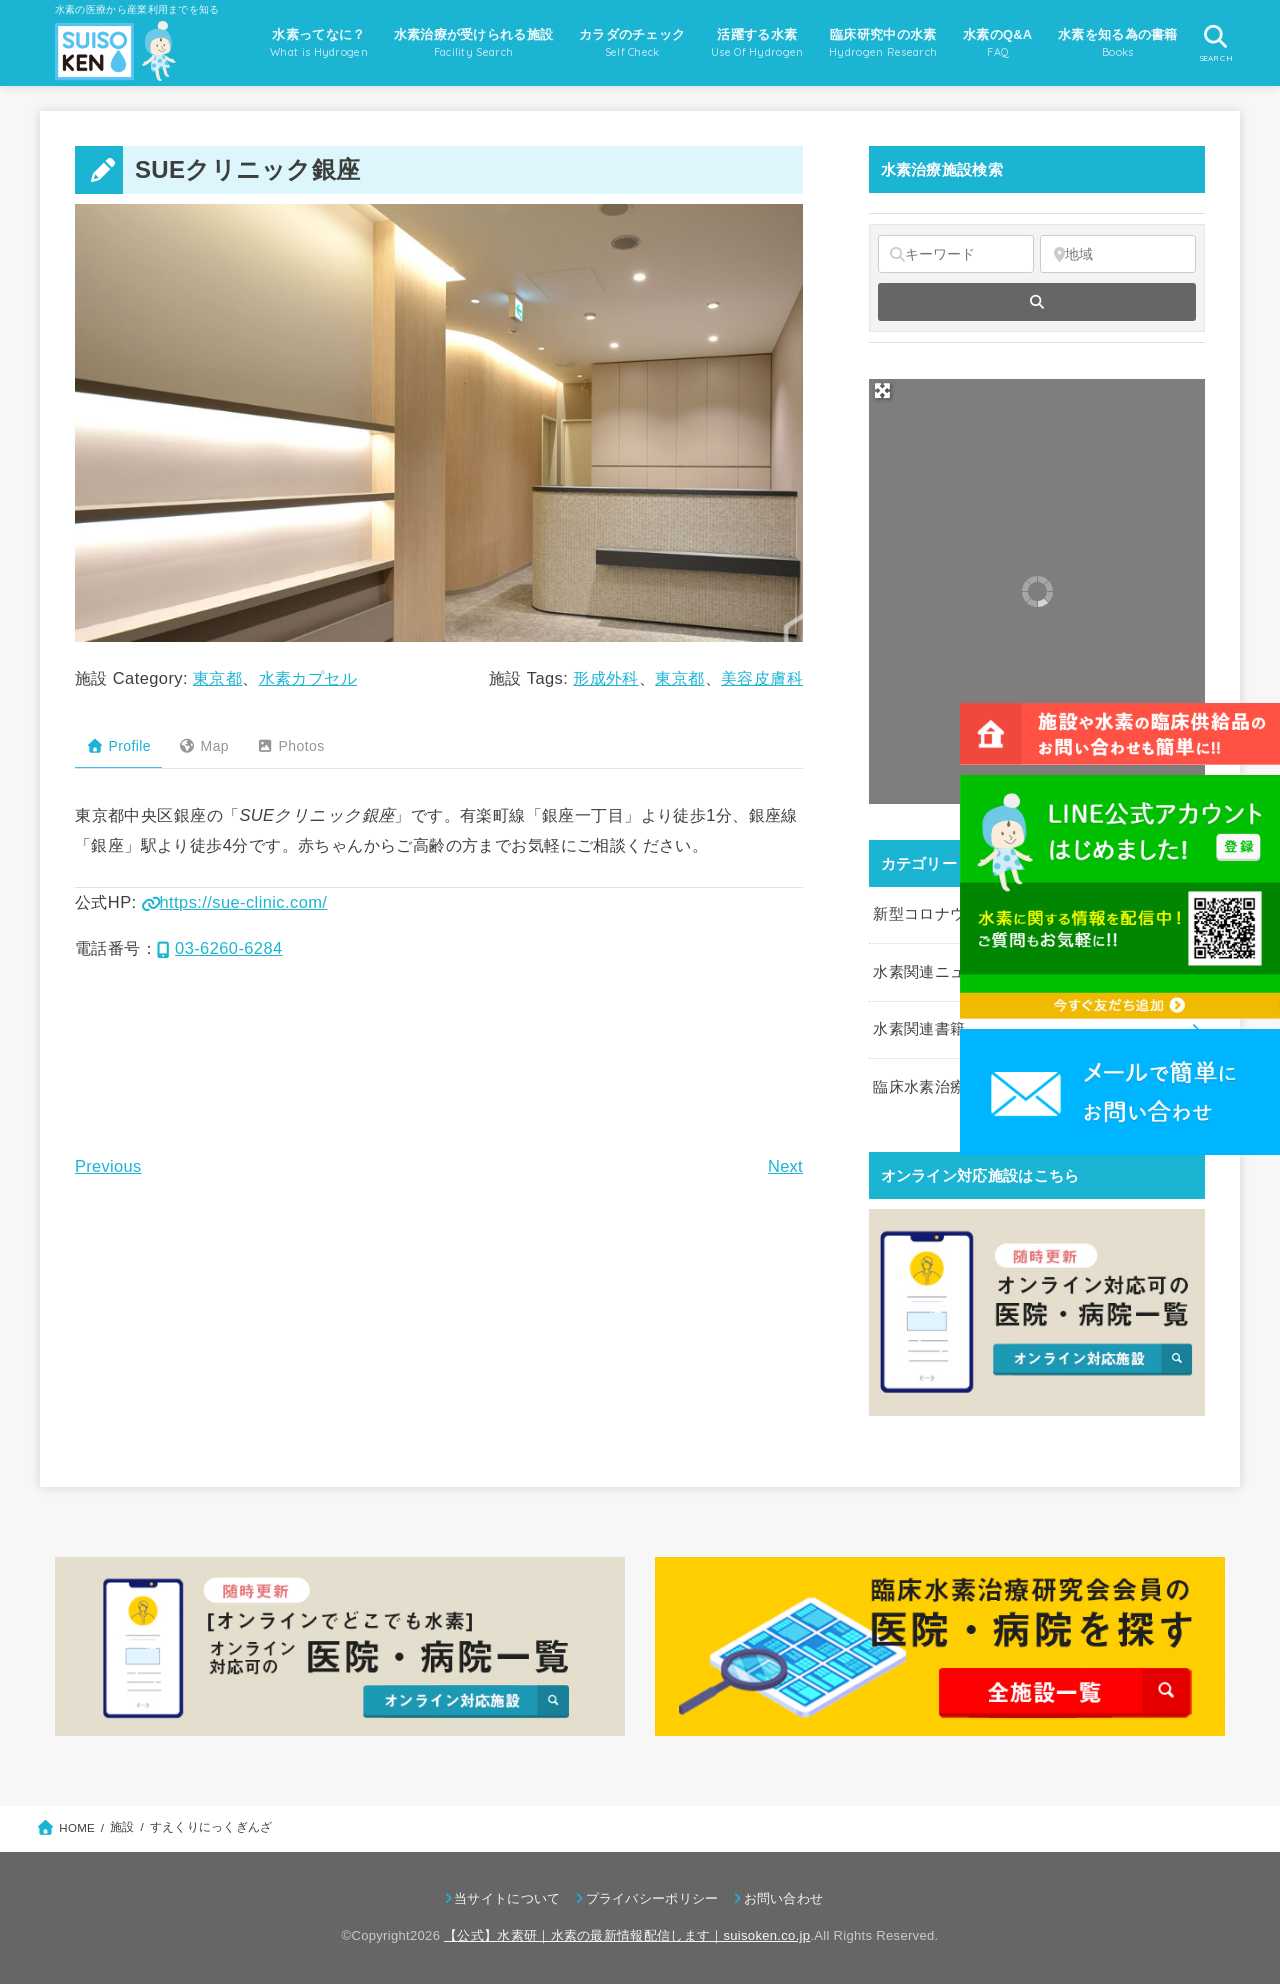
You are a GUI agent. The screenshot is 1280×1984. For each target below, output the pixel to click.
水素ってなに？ (319, 45)
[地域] (1118, 254)
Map (203, 746)
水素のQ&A (997, 45)
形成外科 (606, 678)
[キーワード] (956, 254)
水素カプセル (308, 678)
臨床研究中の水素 (883, 45)
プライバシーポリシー (652, 1898)
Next (785, 1166)
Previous (108, 1166)
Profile (118, 746)
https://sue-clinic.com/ (235, 902)
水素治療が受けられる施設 (474, 45)
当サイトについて (507, 1898)
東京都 (217, 678)
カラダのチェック (632, 45)
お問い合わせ (784, 1898)
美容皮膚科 (762, 678)
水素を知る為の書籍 (1118, 45)
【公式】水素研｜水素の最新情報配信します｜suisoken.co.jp (627, 1935)
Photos (290, 746)
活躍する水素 (757, 45)
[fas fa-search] (1037, 302)
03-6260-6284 (220, 948)
